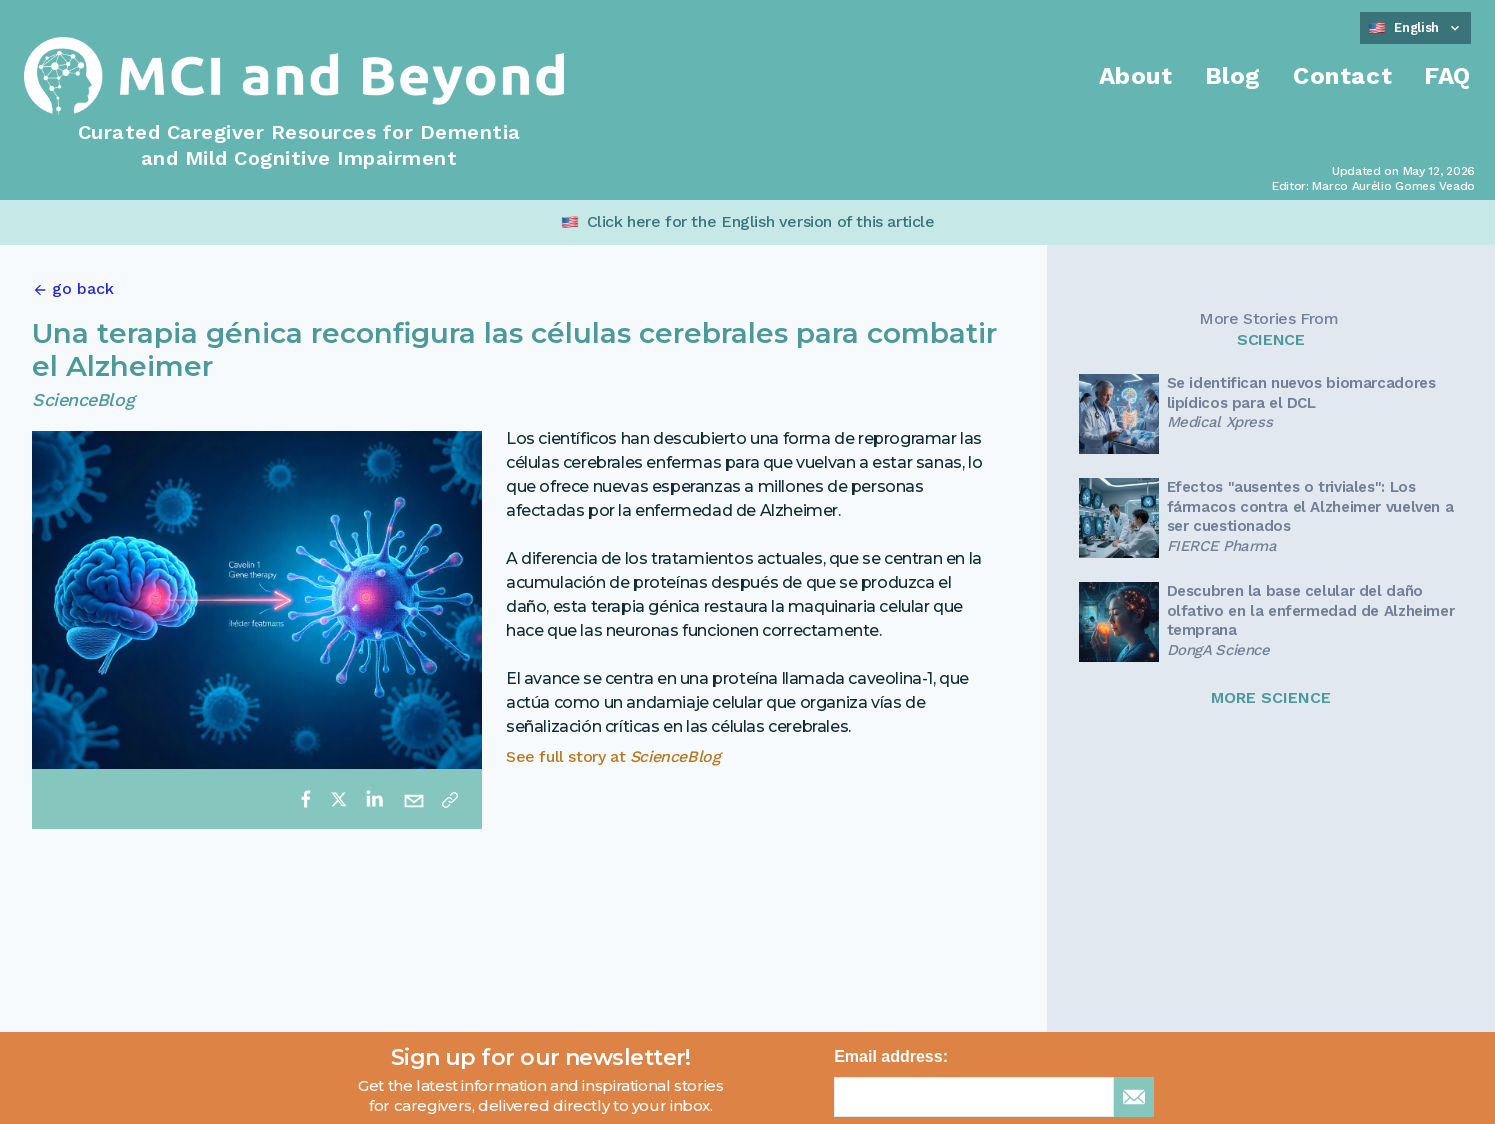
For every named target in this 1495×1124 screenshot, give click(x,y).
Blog (1233, 76)
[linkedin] (374, 799)
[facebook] (306, 799)
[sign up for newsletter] (1134, 1097)
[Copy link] (450, 799)
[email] (414, 799)
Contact (1342, 76)
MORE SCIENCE (1271, 697)
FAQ (1447, 76)
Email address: (891, 1056)
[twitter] (339, 799)
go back (83, 288)
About (1136, 76)
